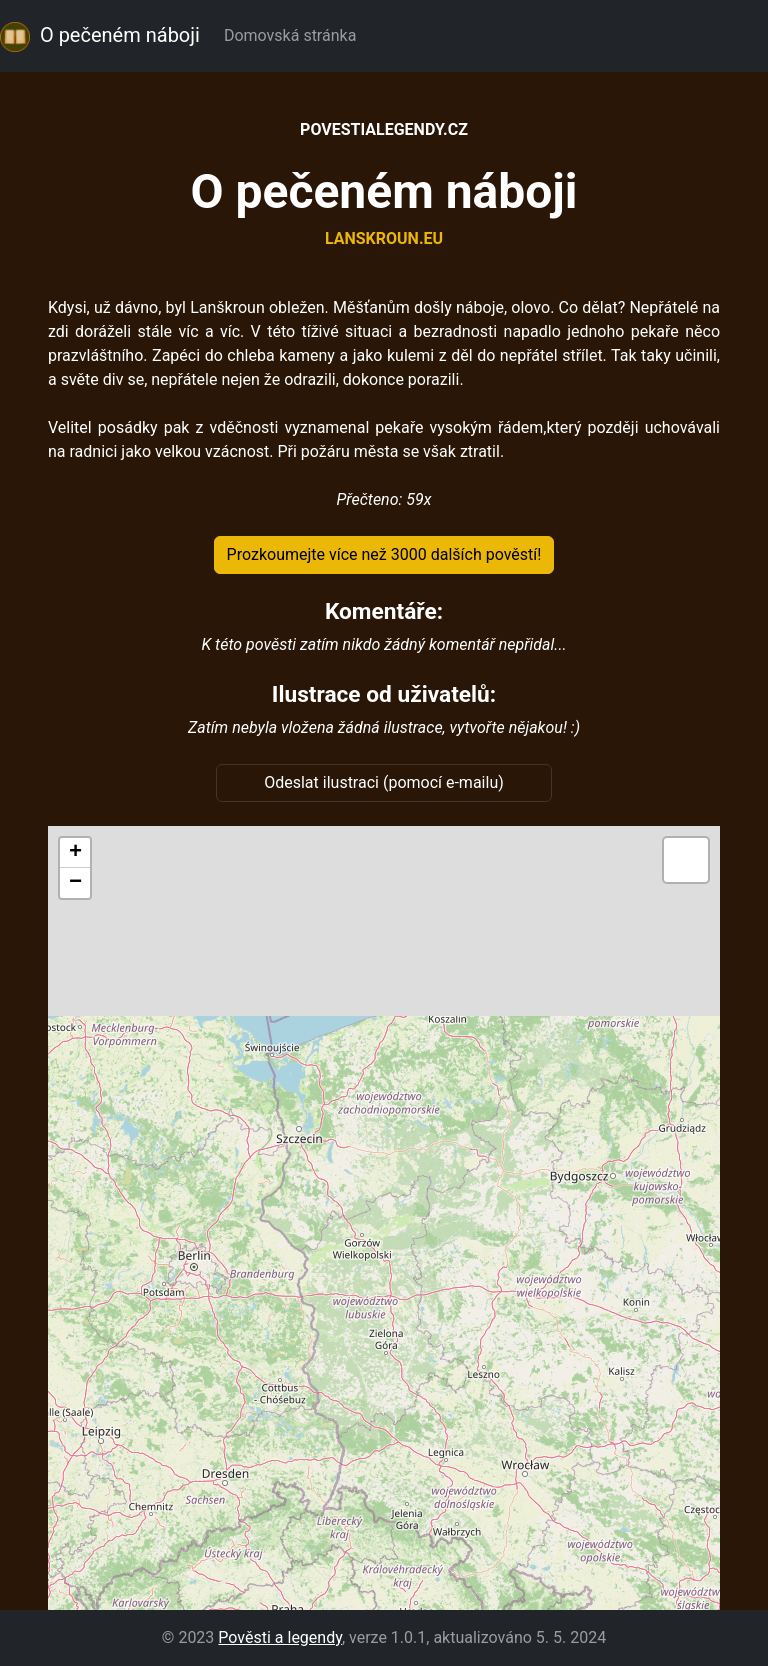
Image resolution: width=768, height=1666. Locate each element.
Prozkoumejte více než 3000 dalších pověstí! (384, 554)
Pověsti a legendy (280, 1637)
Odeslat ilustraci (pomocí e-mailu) (384, 782)
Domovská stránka (294, 35)
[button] (75, 853)
